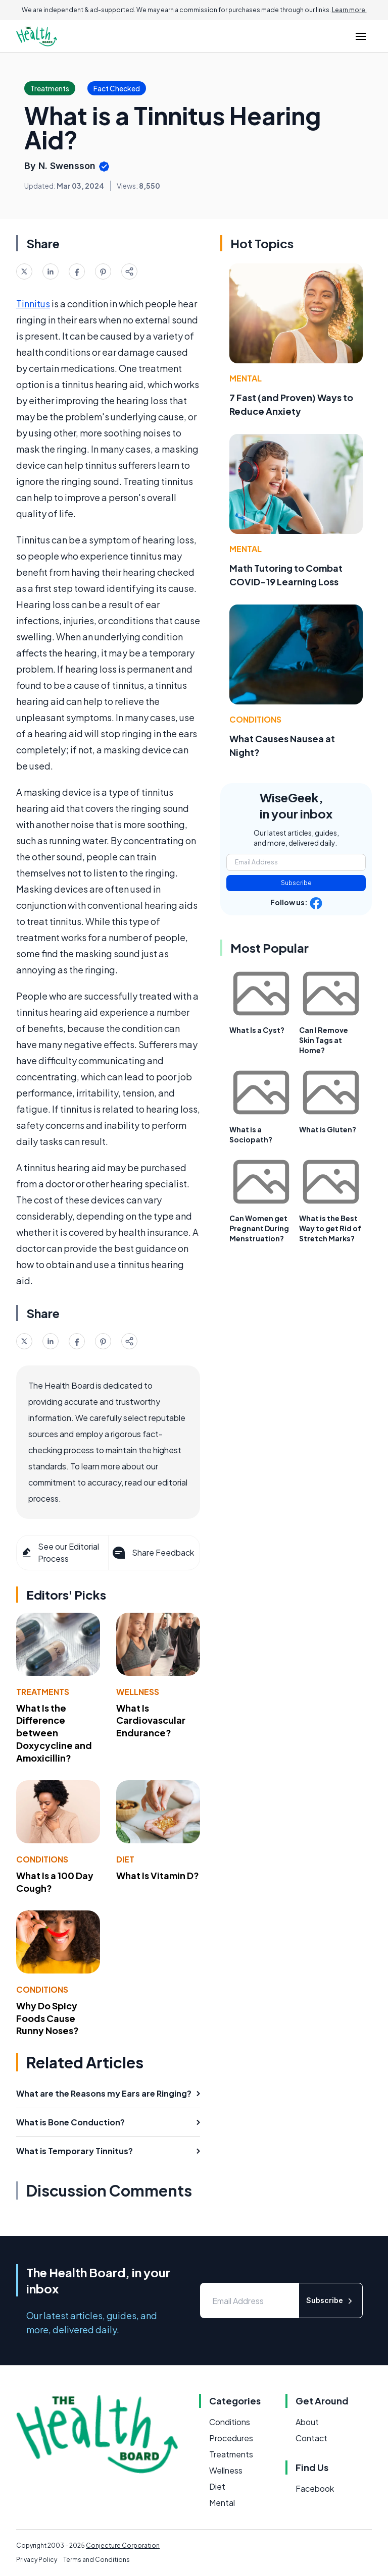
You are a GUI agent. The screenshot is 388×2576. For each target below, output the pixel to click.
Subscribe (296, 883)
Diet (125, 1859)
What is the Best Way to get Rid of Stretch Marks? (330, 1228)
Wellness (137, 1691)
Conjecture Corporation (123, 2545)
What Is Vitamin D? (157, 1875)
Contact (311, 2438)
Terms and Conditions (96, 2559)
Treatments (42, 1691)
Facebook (315, 2488)
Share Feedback (152, 1553)
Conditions (42, 1859)
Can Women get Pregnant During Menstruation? (259, 1228)
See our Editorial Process (60, 1552)
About (307, 2422)
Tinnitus (33, 303)
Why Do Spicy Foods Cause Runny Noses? (47, 2018)
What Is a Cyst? (256, 1029)
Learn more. (349, 10)
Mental (245, 378)
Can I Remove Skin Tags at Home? (323, 1040)
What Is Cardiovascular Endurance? (150, 1720)
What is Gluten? (327, 1129)
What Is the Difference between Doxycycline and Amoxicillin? (54, 1733)
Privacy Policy (36, 2559)
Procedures (231, 2438)
